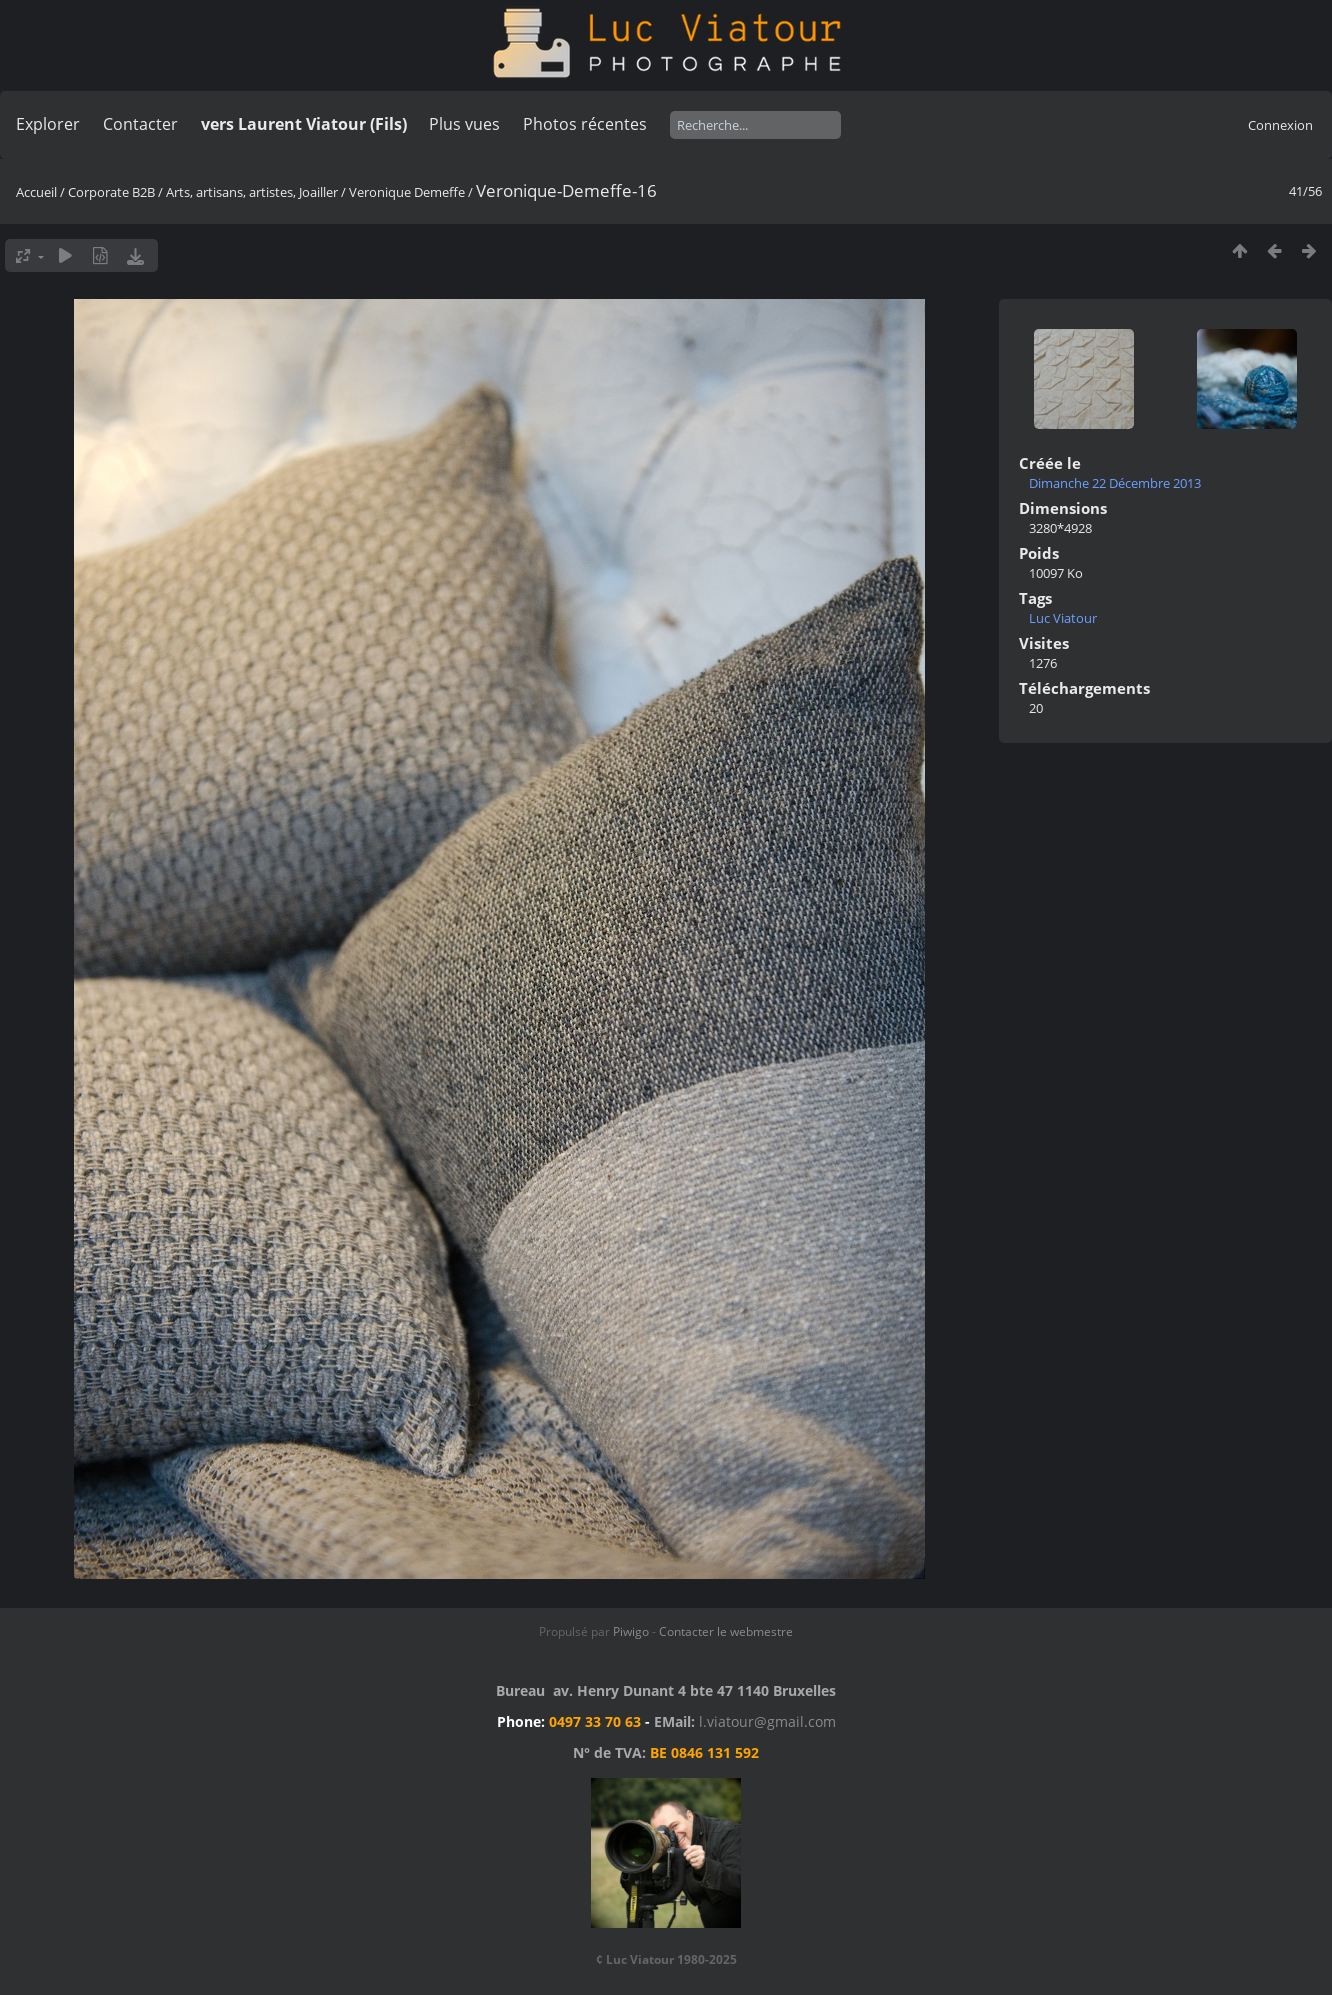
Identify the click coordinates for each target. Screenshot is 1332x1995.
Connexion (1280, 125)
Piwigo (631, 1631)
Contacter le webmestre (726, 1631)
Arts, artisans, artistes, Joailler (252, 192)
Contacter (140, 124)
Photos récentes (585, 124)
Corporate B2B (111, 192)
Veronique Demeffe (407, 192)
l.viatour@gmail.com (767, 1721)
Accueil (36, 192)
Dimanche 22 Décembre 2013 (1115, 483)
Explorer (48, 124)
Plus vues (464, 124)
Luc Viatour (1063, 618)
